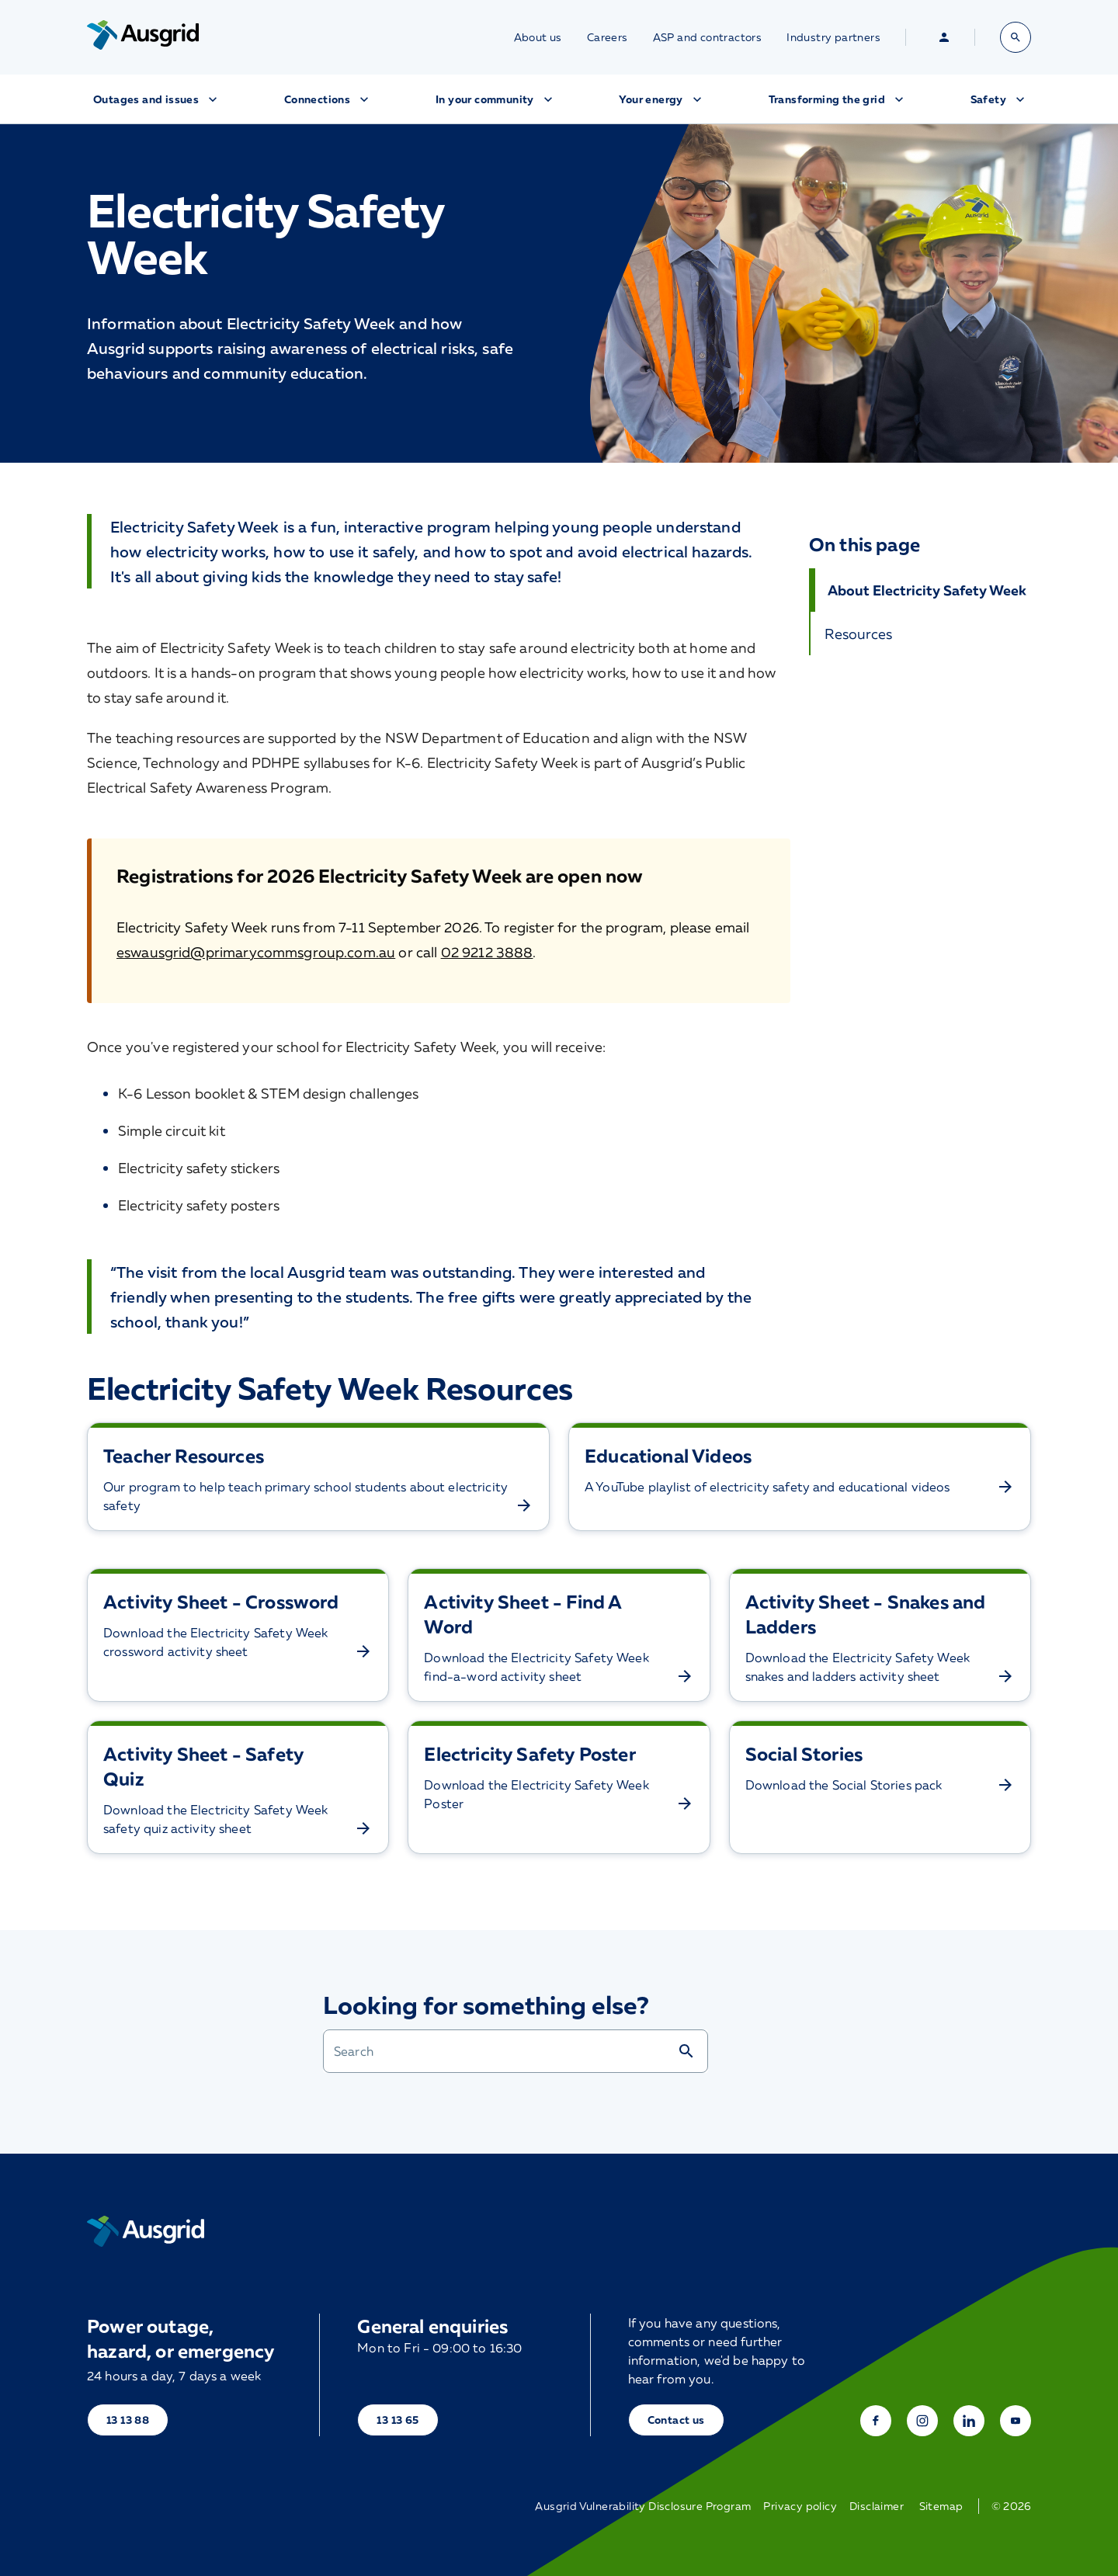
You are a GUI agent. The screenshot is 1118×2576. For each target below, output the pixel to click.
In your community (496, 99)
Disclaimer (876, 2506)
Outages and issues (156, 99)
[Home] (145, 2231)
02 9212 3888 (487, 951)
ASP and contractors (707, 37)
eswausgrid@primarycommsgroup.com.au (255, 951)
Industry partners (833, 37)
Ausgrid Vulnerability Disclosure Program (643, 2506)
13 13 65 (397, 2419)
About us (538, 37)
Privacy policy (800, 2506)
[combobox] (500, 2051)
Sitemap (941, 2506)
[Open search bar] (1015, 37)
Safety (999, 99)
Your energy (661, 99)
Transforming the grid (838, 99)
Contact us (676, 2419)
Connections (328, 99)
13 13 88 (127, 2419)
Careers (607, 37)
